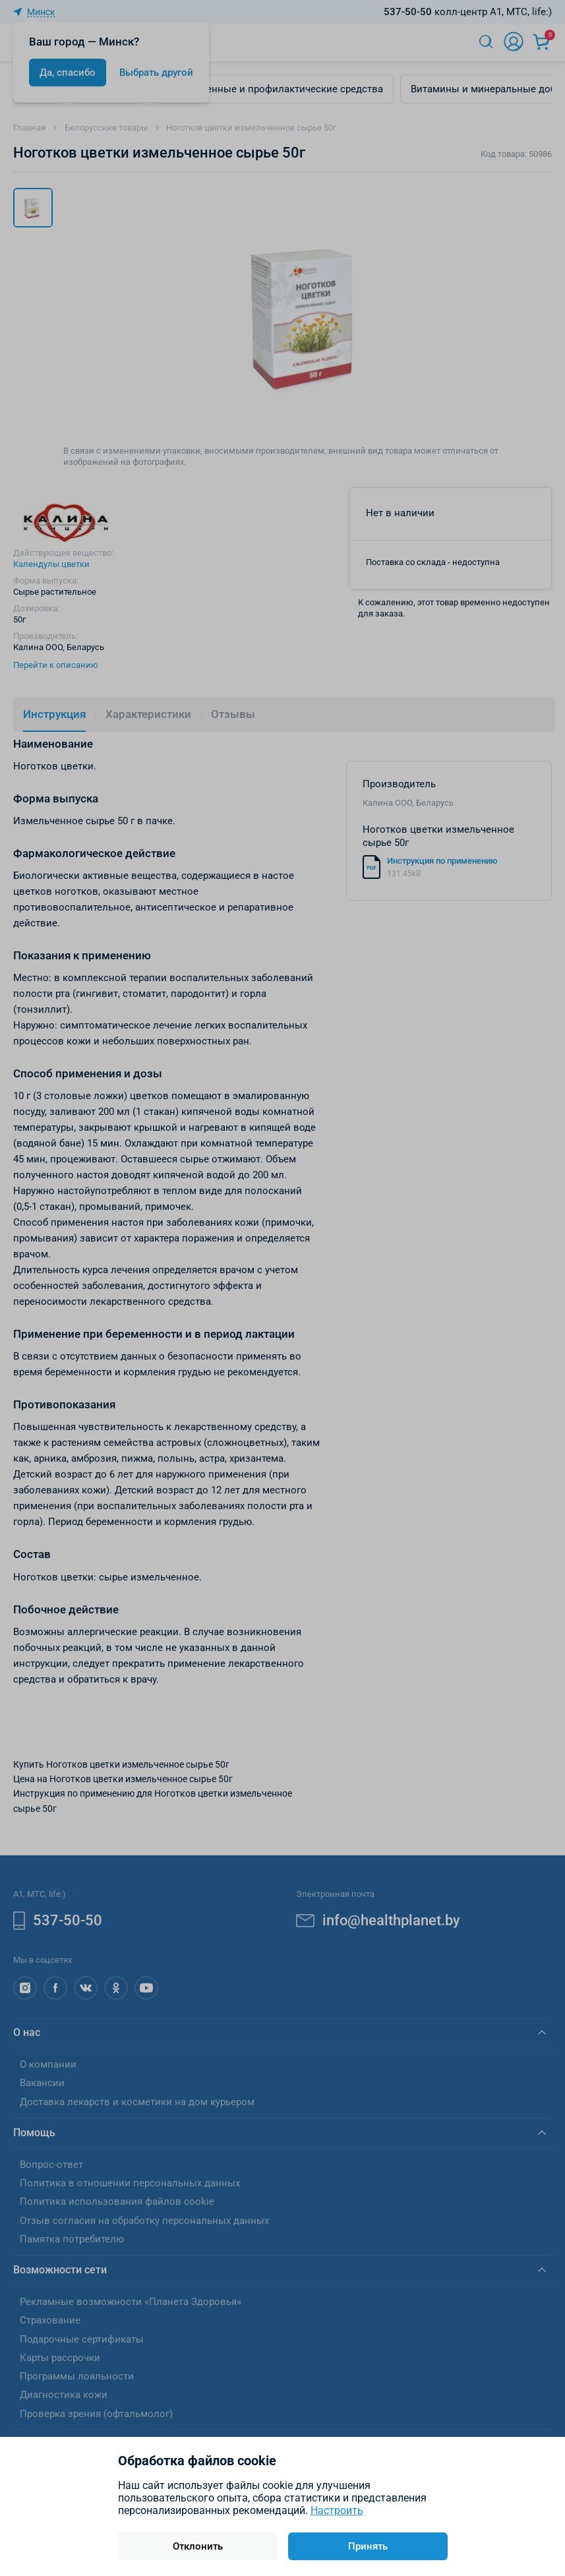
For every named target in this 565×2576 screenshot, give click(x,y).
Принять (368, 2546)
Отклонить (198, 2546)
